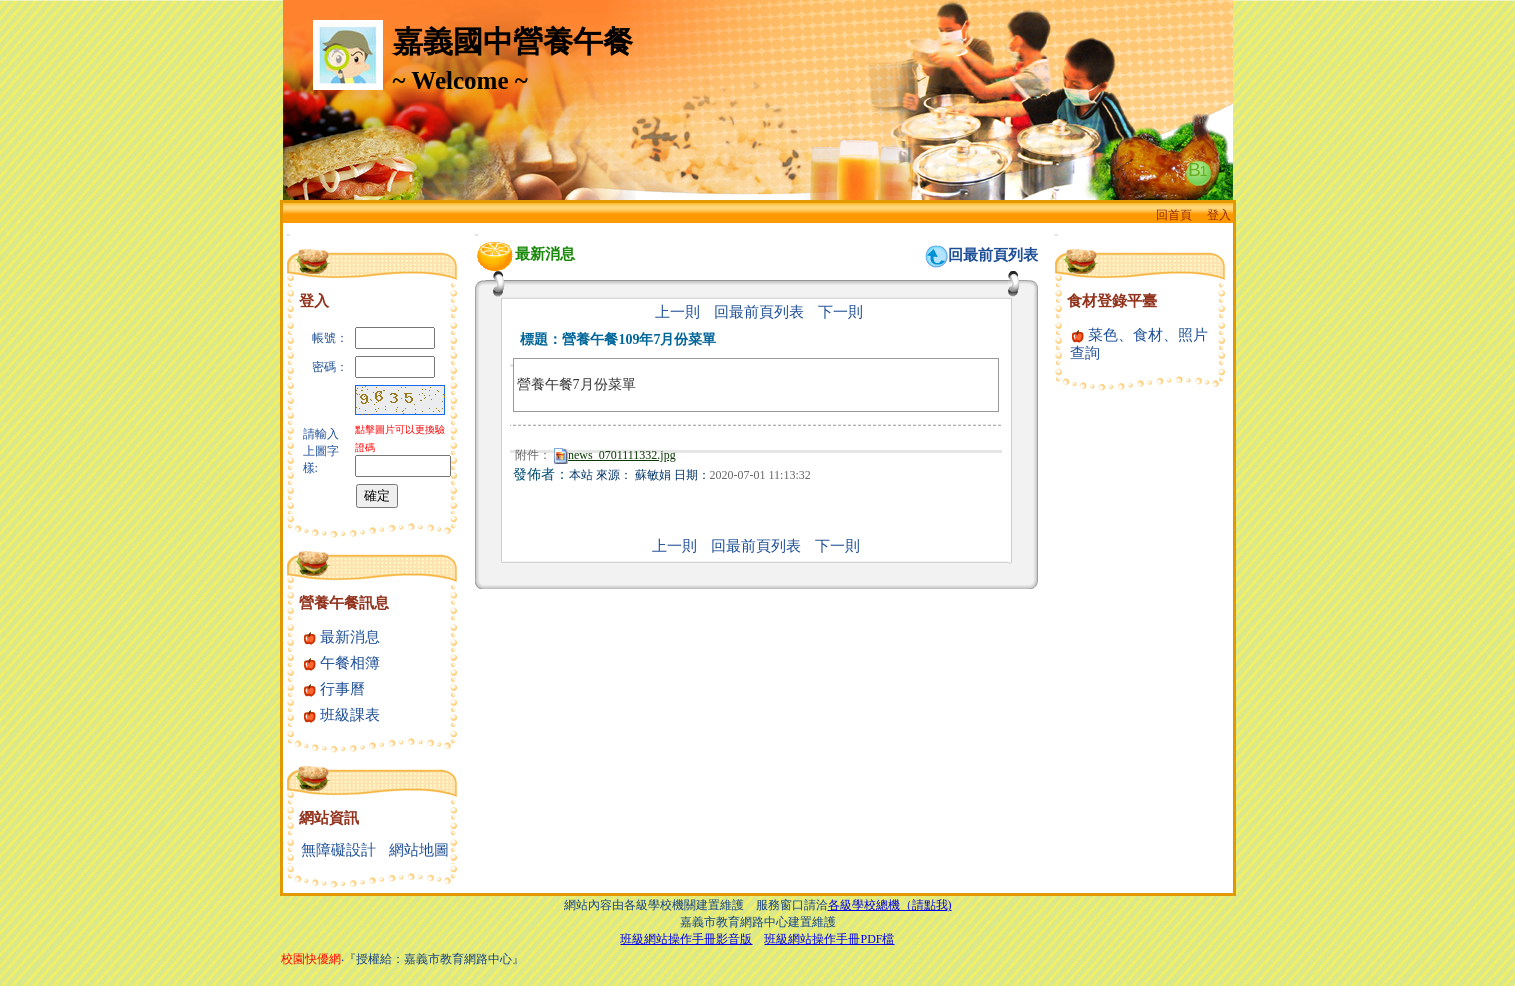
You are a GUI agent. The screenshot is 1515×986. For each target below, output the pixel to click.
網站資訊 (329, 818)
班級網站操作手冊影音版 (686, 939)
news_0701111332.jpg (615, 455)
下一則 (840, 312)
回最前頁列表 (993, 255)
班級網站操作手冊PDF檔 (829, 939)
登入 (1219, 215)
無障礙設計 (338, 850)
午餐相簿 (341, 663)
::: (288, 234)
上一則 (677, 312)
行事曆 (334, 689)
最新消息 (341, 637)
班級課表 (341, 715)
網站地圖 (419, 850)
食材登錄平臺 (1112, 301)
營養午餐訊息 (344, 603)
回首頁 (1174, 215)
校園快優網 (311, 959)
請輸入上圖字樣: (321, 451)
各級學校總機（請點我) (890, 905)
